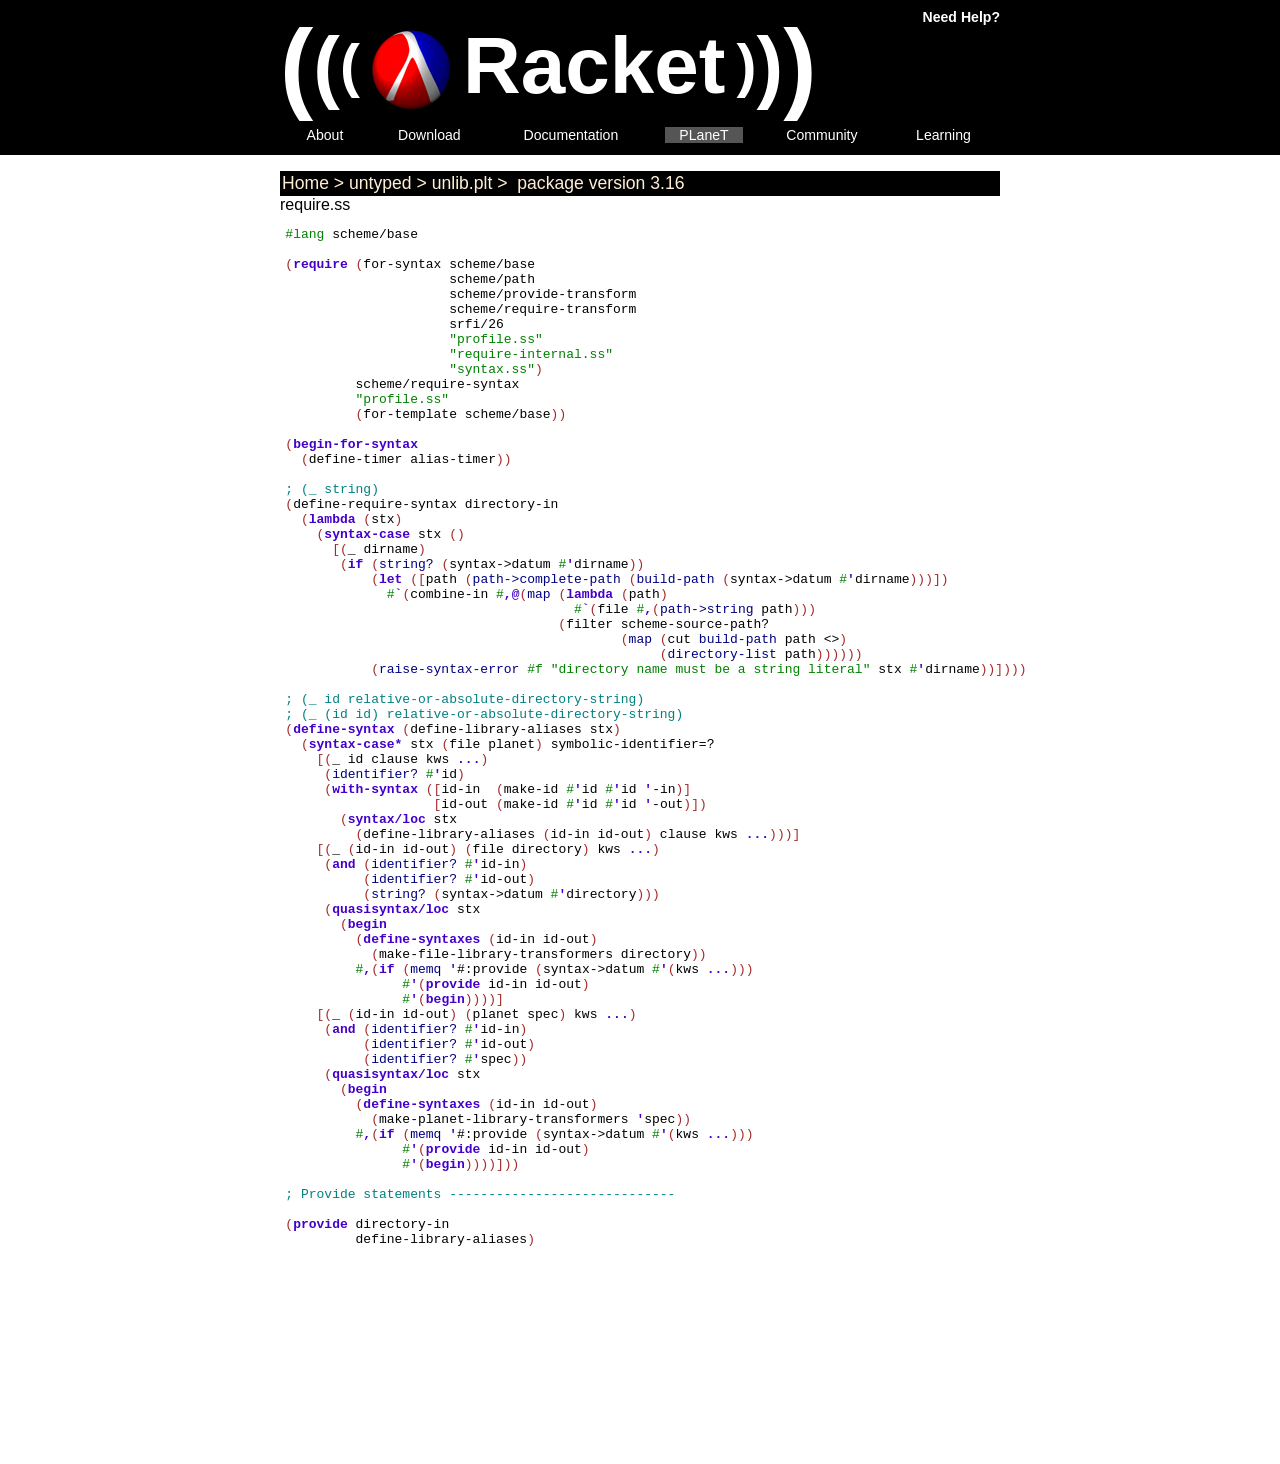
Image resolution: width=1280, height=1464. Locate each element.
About (325, 135)
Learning (943, 135)
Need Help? (961, 17)
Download (429, 135)
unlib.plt (462, 183)
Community (821, 135)
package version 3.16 (598, 183)
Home (305, 183)
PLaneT (703, 135)
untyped (380, 183)
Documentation (571, 135)
